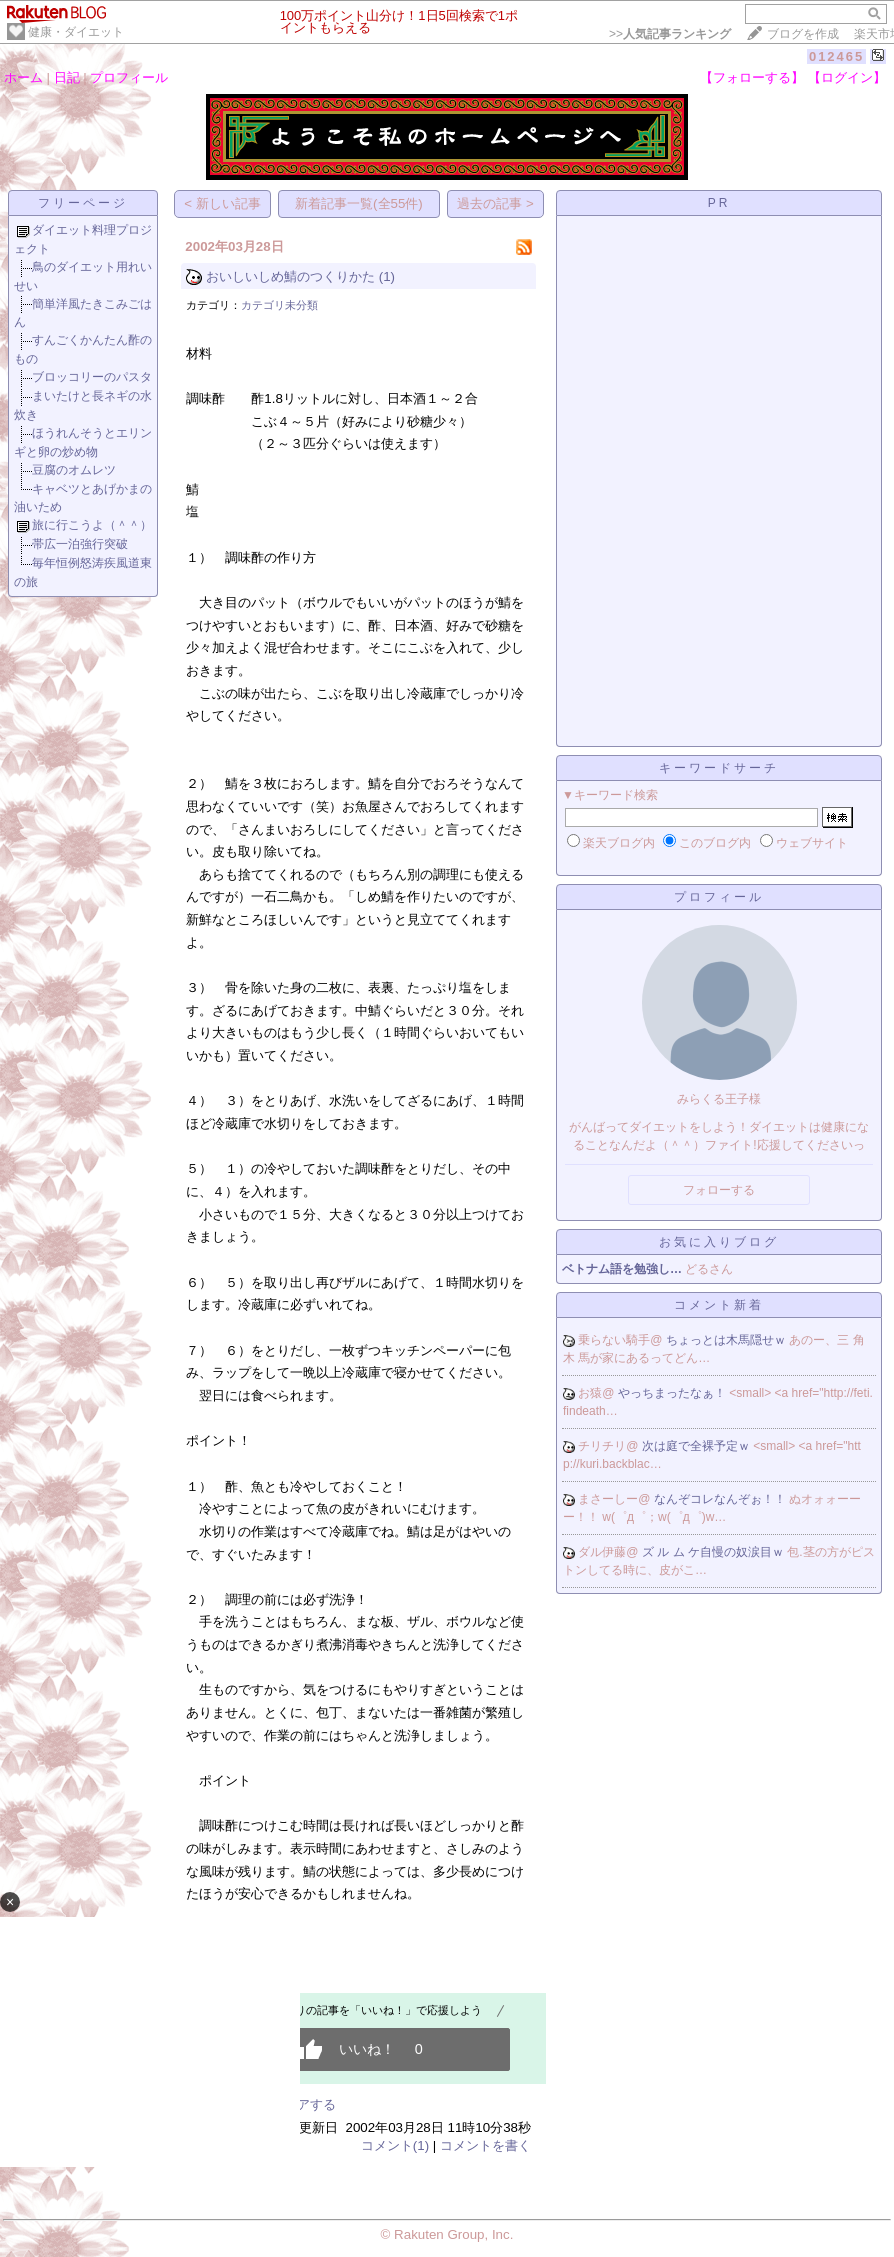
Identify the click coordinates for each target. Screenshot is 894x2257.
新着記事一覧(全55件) (359, 203)
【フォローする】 (752, 77)
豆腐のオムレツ (74, 470)
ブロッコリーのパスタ (92, 377)
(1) (387, 276)
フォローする (719, 1190)
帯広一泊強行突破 (80, 544)
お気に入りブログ (719, 1242)
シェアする (303, 2104)
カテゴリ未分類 (279, 305)
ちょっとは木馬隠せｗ (727, 1340)
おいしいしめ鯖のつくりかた (290, 276)
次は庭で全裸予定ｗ (697, 1446)
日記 (67, 77)
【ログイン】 (847, 77)
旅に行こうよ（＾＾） (92, 525)
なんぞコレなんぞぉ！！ (721, 1499)
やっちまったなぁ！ (673, 1393)
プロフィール (129, 77)
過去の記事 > (495, 203)
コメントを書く (485, 2145)
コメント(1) (395, 2145)
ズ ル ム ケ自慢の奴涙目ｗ (714, 1552)
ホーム (23, 77)
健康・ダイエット (76, 32)
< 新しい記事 (222, 203)
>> (670, 34)
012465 (836, 56)
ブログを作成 (803, 34)
